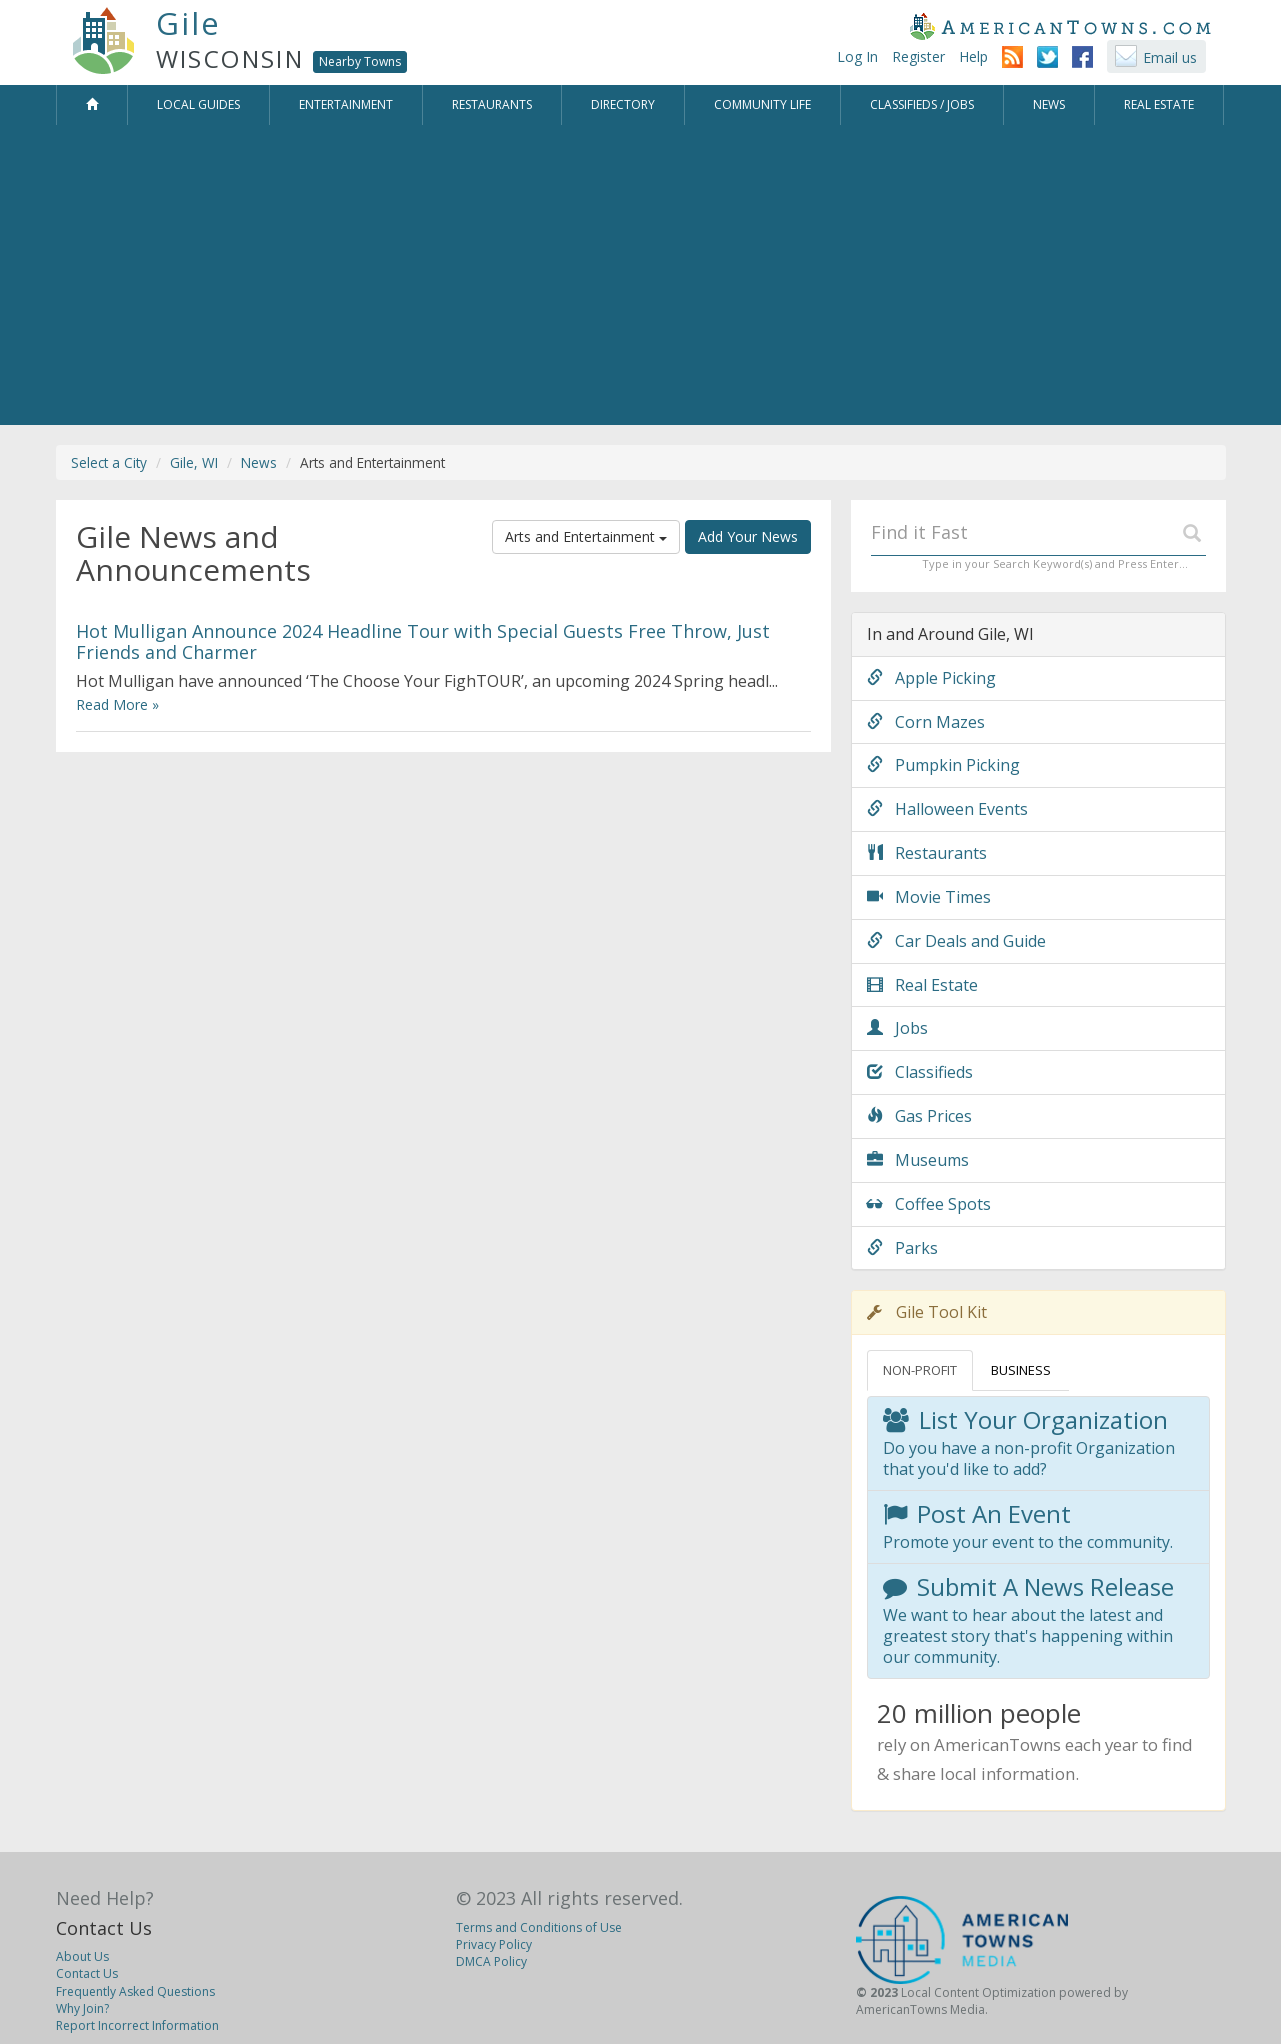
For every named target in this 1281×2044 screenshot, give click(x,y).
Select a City (109, 462)
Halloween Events (947, 809)
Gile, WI (194, 462)
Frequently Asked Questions (135, 1991)
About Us (82, 1956)
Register (918, 56)
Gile (188, 23)
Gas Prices (919, 1116)
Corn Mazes (926, 722)
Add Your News (748, 536)
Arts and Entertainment (586, 536)
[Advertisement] (641, 275)
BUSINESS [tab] (1021, 1370)
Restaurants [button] (492, 104)
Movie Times (929, 897)
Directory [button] (623, 104)
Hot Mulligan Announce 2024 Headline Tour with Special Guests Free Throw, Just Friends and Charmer (423, 641)
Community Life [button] (762, 104)
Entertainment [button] (346, 104)
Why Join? (82, 2008)
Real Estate (922, 985)
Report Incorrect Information (137, 2025)
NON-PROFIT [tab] (920, 1370)
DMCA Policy (491, 1961)
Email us (1170, 57)
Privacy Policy (494, 1944)
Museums (918, 1160)
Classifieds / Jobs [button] (922, 104)
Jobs (897, 1028)
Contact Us (104, 1928)
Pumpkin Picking (943, 765)
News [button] (1049, 104)
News (259, 462)
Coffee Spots (929, 1204)
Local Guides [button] (198, 104)
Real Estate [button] (1159, 104)
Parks (902, 1248)
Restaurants (927, 853)
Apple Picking (931, 678)
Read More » (117, 704)
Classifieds (920, 1072)
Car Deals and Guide (956, 941)
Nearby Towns (360, 61)
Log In (857, 56)
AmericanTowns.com (1060, 26)
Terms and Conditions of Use (539, 1927)
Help (973, 56)
